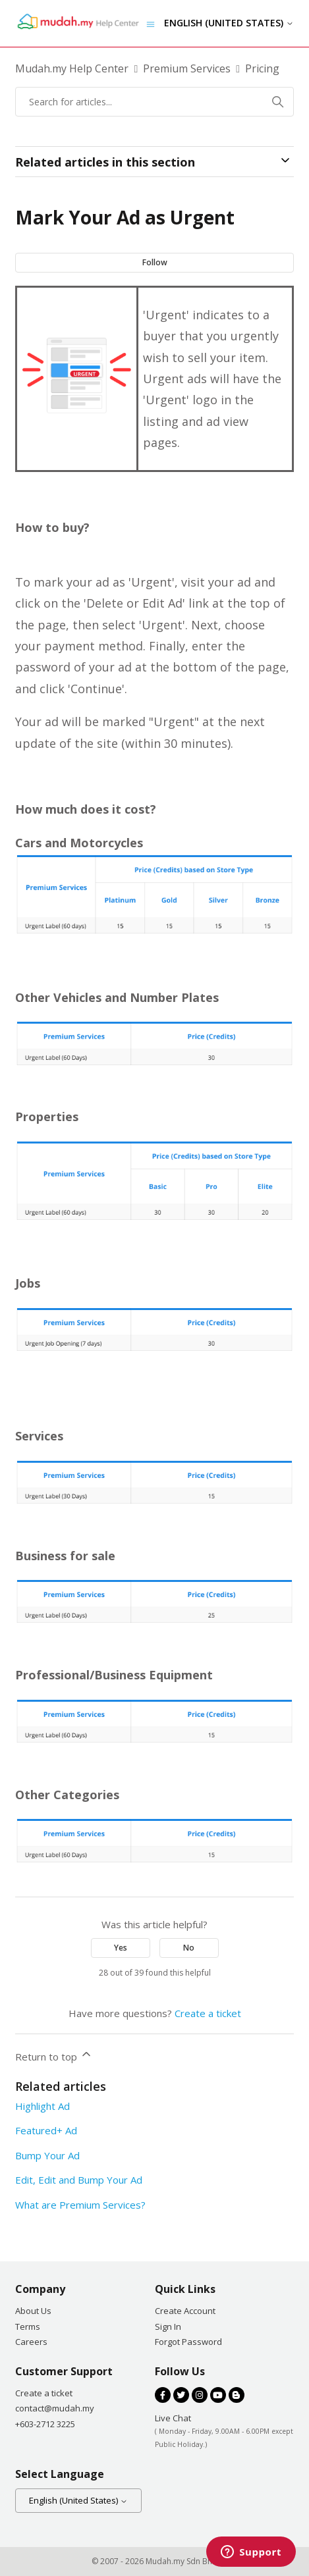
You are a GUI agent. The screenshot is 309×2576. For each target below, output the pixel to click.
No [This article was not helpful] (188, 1947)
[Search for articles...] (154, 102)
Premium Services (187, 68)
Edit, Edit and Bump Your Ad (78, 2179)
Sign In (168, 2326)
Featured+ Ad (46, 2130)
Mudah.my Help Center (71, 68)
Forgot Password (188, 2342)
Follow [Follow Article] (154, 262)
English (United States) (229, 23)
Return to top (54, 2055)
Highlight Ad (42, 2106)
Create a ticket (208, 2013)
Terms (27, 2326)
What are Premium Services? (80, 2204)
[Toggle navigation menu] (150, 23)
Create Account (185, 2311)
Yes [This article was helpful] (120, 1947)
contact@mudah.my (54, 2408)
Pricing (262, 68)
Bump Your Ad (47, 2155)
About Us (33, 2311)
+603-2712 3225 (45, 2424)
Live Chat (173, 2418)
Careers (31, 2342)
